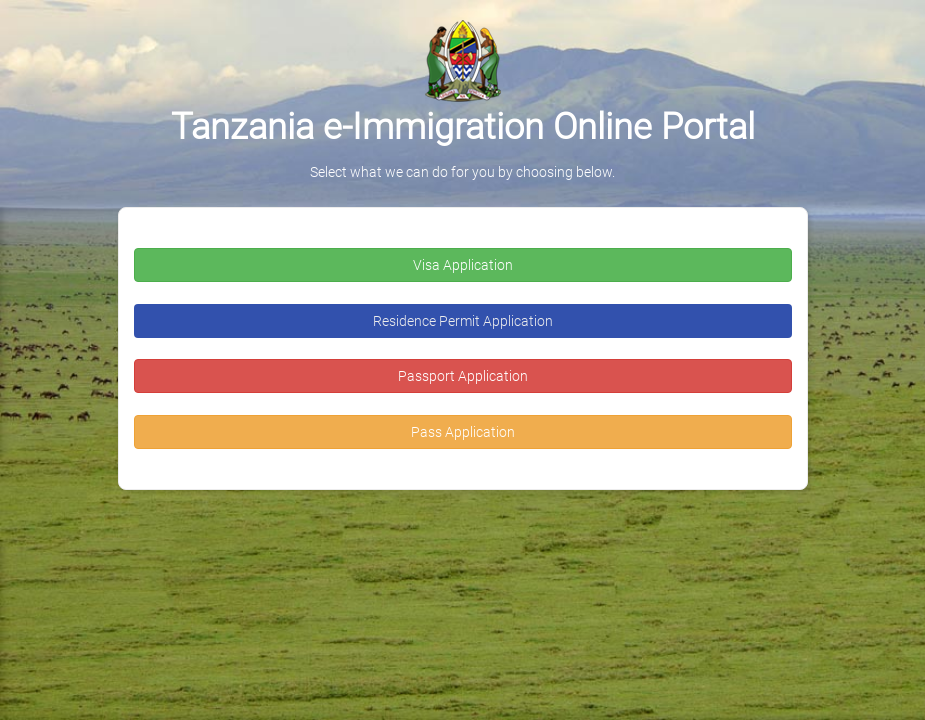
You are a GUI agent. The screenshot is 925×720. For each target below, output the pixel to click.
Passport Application (463, 376)
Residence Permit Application (463, 321)
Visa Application (463, 265)
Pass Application (463, 432)
